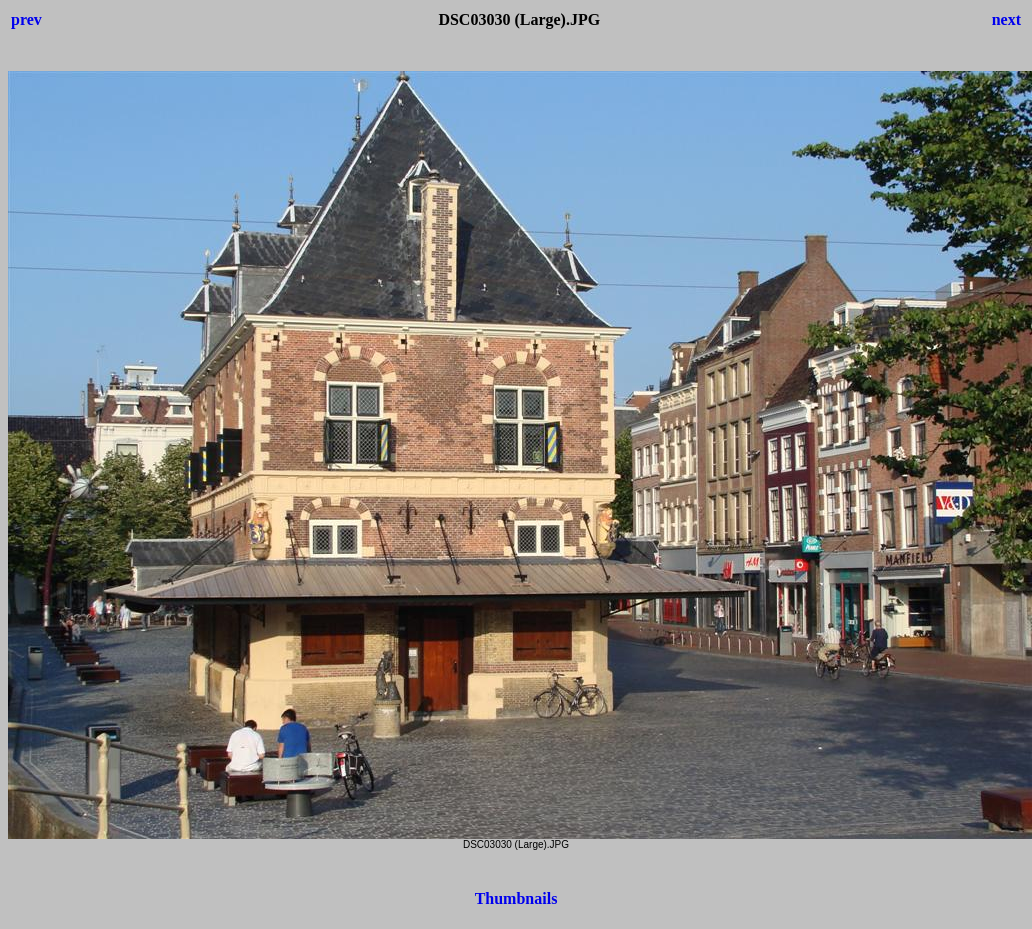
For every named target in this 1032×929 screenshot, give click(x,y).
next (1006, 19)
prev (26, 19)
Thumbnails (516, 898)
